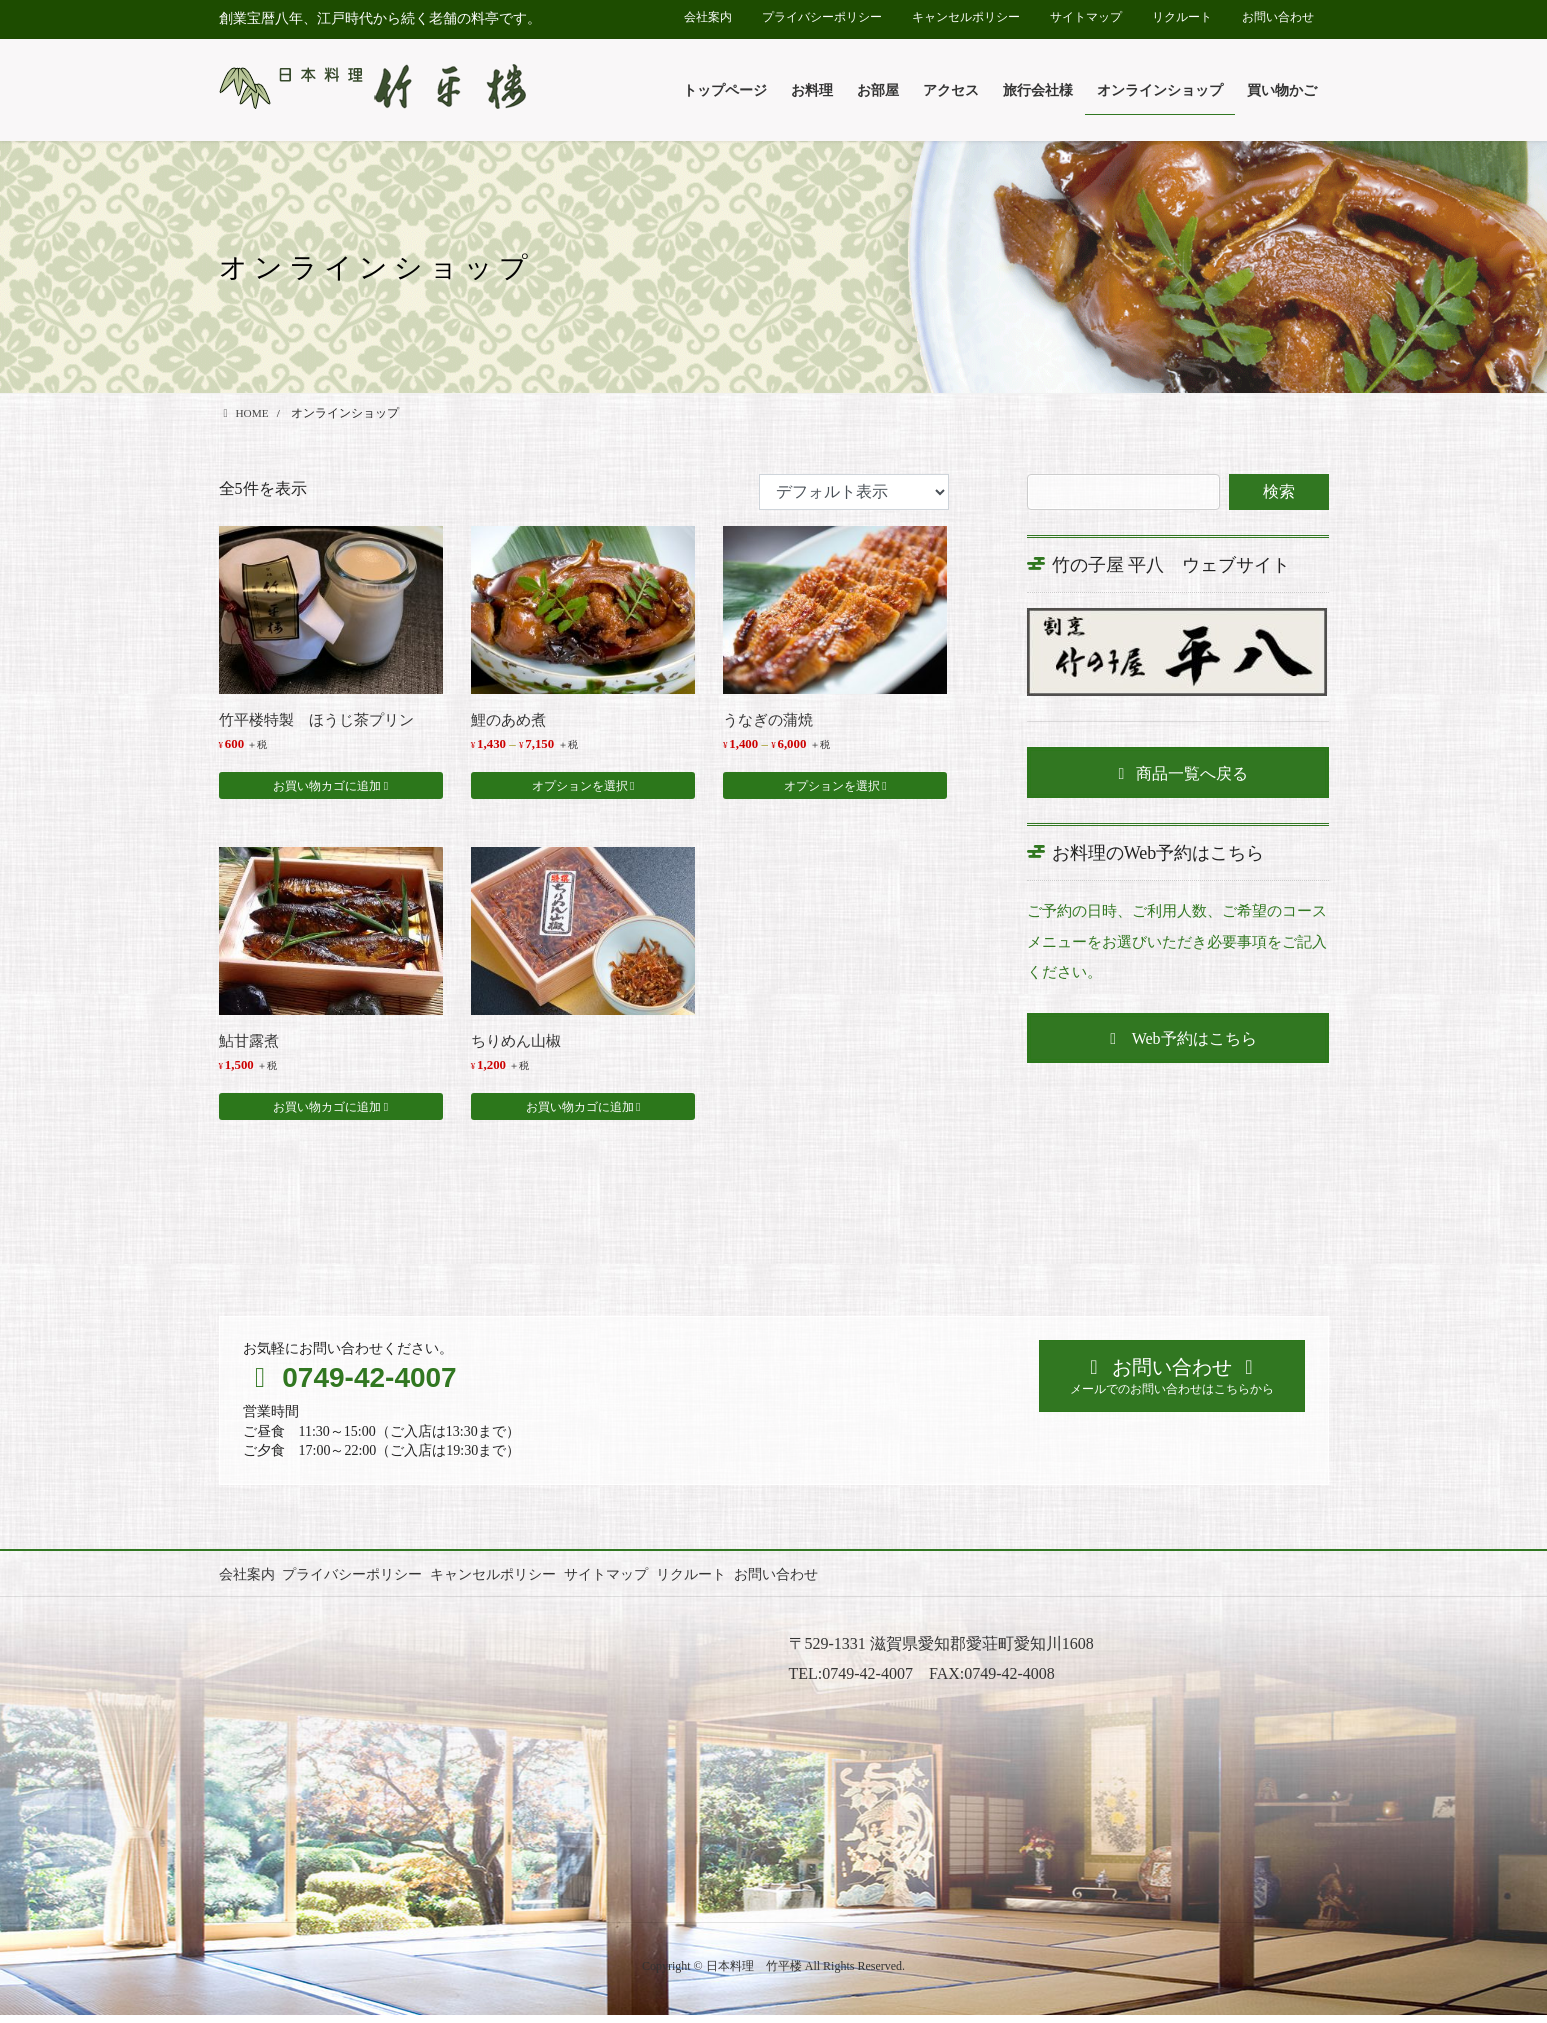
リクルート (1182, 17)
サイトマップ (1086, 17)
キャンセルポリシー (966, 17)
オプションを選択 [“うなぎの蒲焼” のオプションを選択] (832, 790)
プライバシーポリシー (822, 17)
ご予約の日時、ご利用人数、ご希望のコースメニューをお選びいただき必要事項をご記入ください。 (1171, 941)
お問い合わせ (1278, 17)
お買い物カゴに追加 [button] (327, 790)
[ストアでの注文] (854, 492)
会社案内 (708, 17)
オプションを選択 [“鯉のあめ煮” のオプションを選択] (580, 790)
